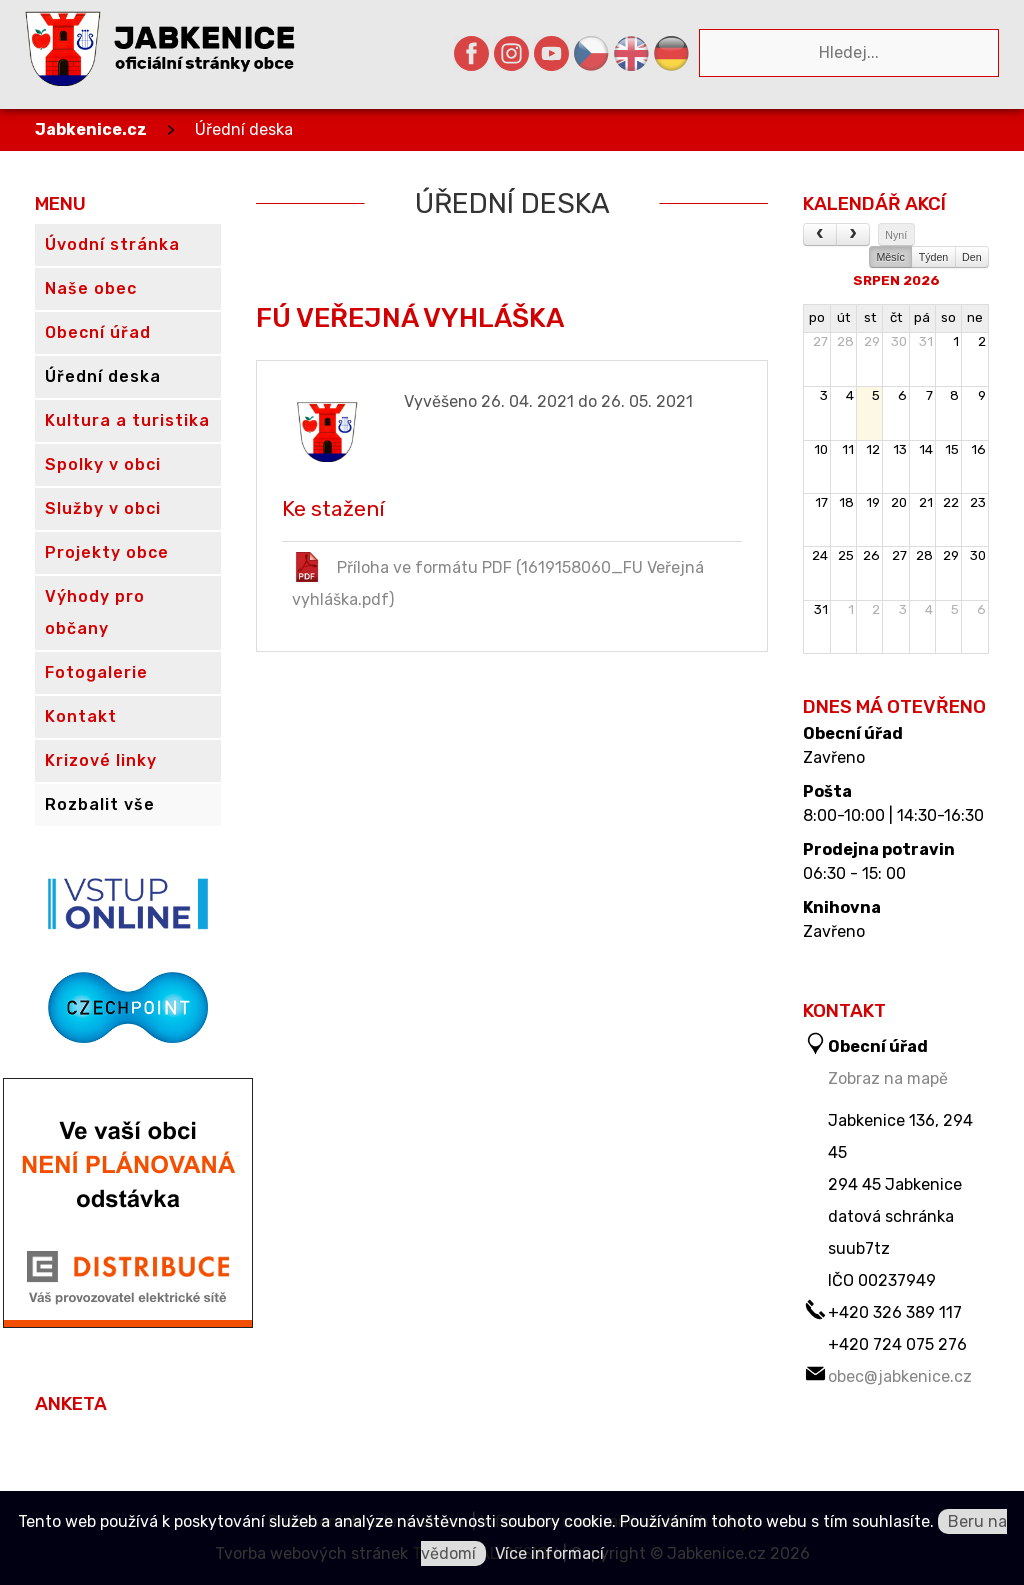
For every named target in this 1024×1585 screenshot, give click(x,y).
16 (978, 449)
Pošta (827, 792)
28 (845, 341)
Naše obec (91, 288)
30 (899, 341)
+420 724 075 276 (897, 1344)
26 (871, 555)
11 (848, 449)
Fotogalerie (96, 672)
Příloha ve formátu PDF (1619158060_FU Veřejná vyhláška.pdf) (498, 580)
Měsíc (890, 257)
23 (978, 502)
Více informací (549, 1553)
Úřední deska (244, 129)
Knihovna (842, 908)
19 (873, 502)
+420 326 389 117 (895, 1312)
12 (873, 449)
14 (926, 449)
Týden (934, 257)
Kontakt (81, 716)
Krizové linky (101, 760)
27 (820, 341)
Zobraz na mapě (888, 1078)
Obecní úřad (853, 734)
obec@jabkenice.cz (900, 1376)
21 (926, 502)
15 (952, 449)
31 (926, 341)
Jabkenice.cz (91, 129)
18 (846, 502)
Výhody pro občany (95, 612)
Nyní (896, 235)
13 (900, 449)
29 (872, 341)
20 (899, 502)
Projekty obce (107, 552)
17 (821, 502)
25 (846, 555)
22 (951, 502)
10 (821, 449)
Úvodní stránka (112, 244)
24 (820, 555)
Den (972, 257)
